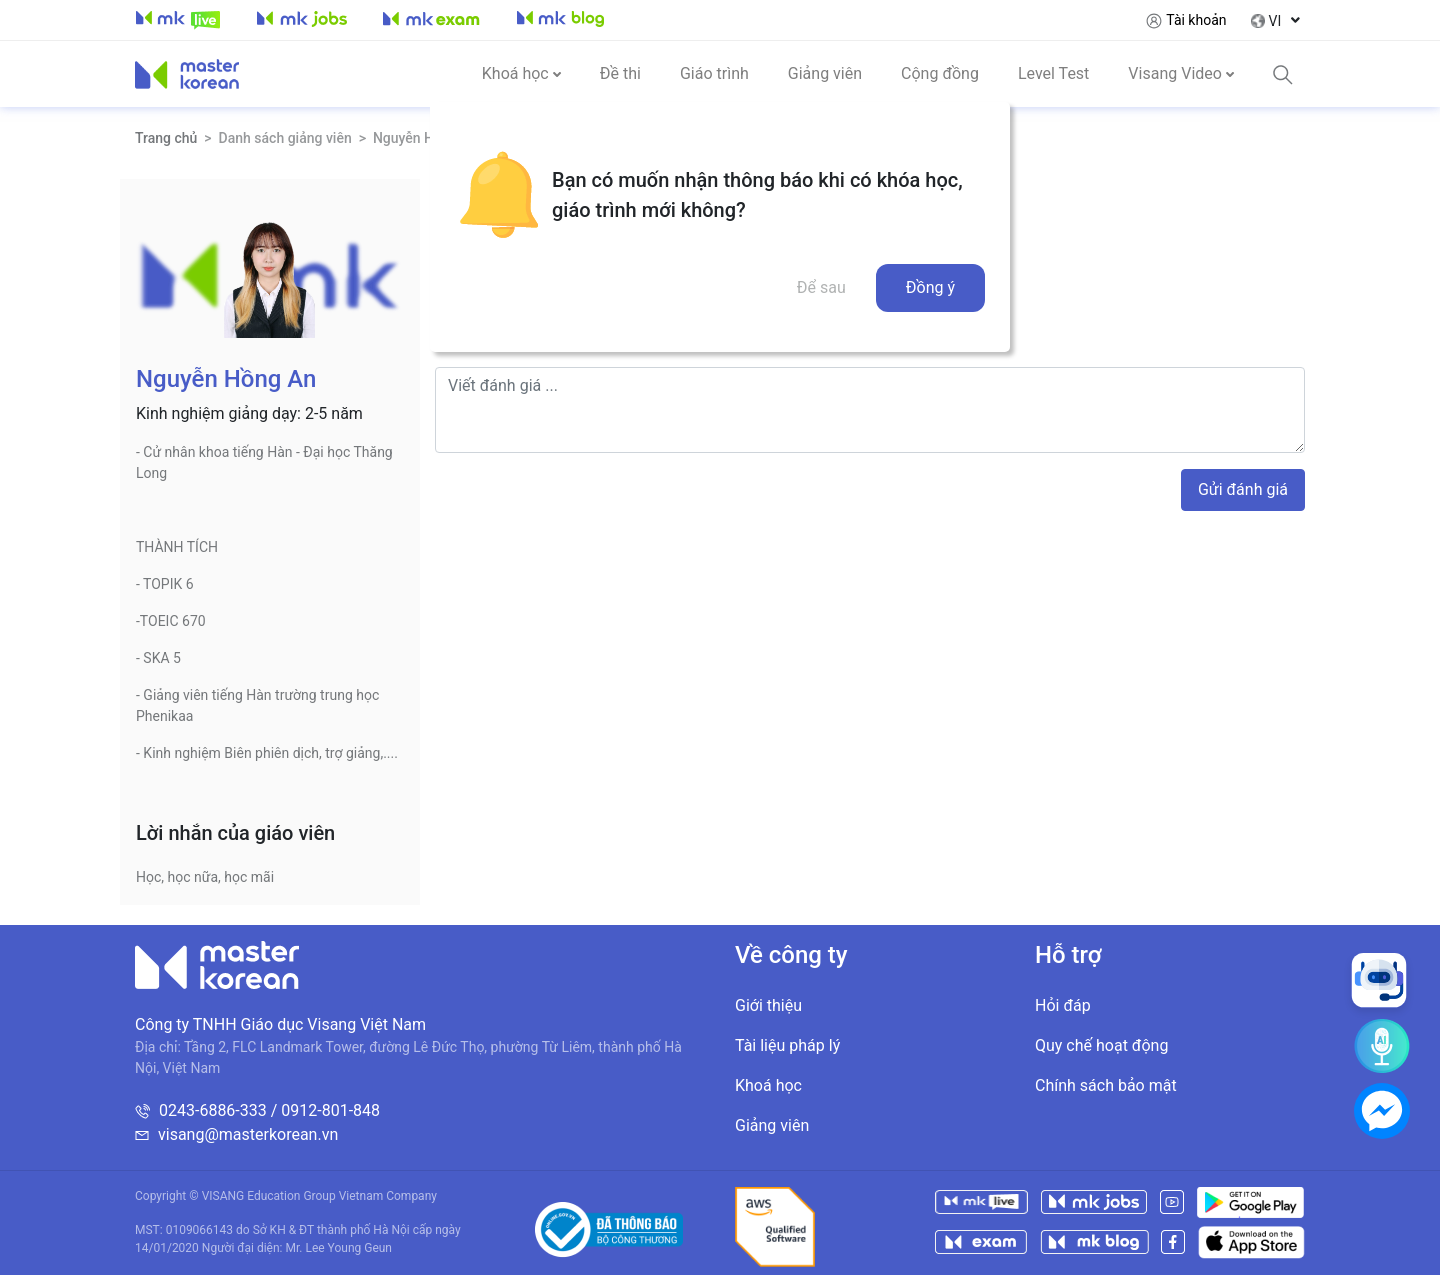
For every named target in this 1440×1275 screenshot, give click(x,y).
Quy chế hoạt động (1101, 1045)
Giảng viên (772, 1125)
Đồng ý (930, 287)
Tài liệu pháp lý (787, 1045)
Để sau (821, 287)
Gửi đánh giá (1243, 489)
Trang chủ (166, 138)
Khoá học (768, 1085)
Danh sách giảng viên (285, 138)
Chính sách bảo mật (1106, 1085)
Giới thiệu (768, 1005)
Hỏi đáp (1063, 1005)
